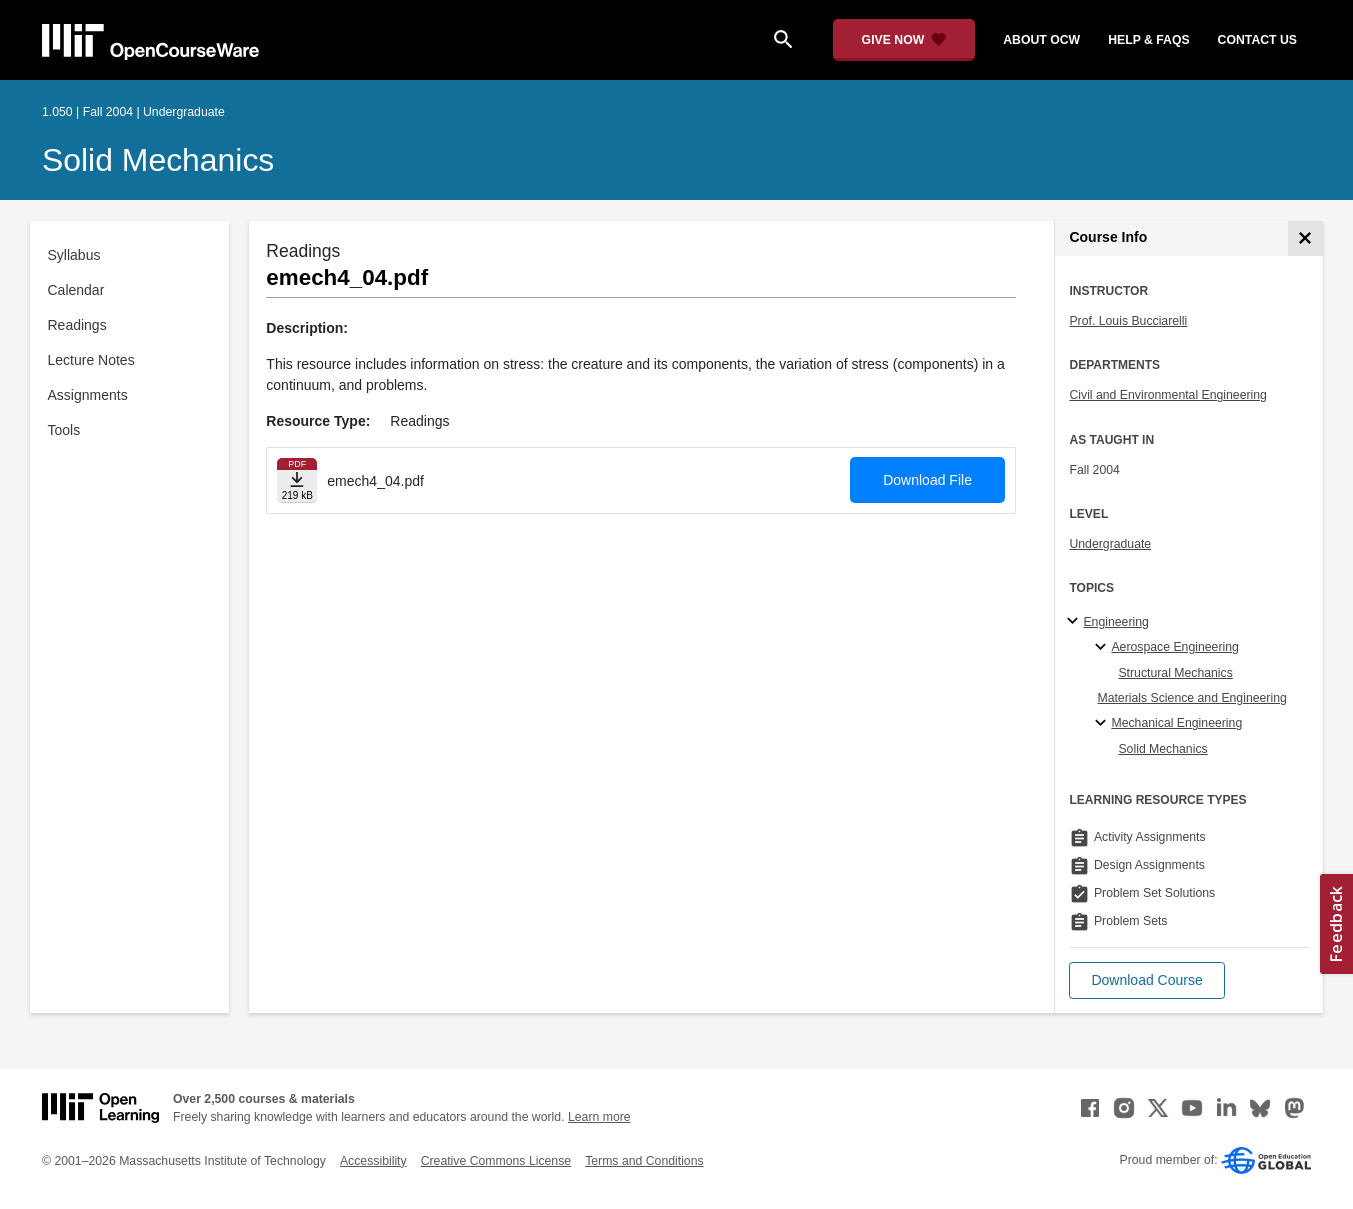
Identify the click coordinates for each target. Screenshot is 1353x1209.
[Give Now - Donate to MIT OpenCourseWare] (904, 40)
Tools (64, 430)
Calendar (76, 290)
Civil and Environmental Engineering (1167, 395)
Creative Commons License (496, 1161)
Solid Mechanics (158, 160)
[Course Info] (1305, 238)
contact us (1257, 40)
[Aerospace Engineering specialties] (1103, 648)
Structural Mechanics (1175, 673)
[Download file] (297, 480)
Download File (927, 480)
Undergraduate (1110, 544)
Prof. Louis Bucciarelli (1128, 321)
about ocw (1041, 40)
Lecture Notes (91, 360)
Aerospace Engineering (1174, 647)
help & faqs (1148, 40)
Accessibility (373, 1161)
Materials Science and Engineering (1191, 698)
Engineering (1115, 622)
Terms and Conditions (644, 1161)
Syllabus (74, 255)
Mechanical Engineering (1176, 723)
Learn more (599, 1117)
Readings (77, 325)
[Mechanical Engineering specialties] (1103, 724)
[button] (1146, 980)
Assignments (88, 395)
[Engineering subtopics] (1075, 622)
